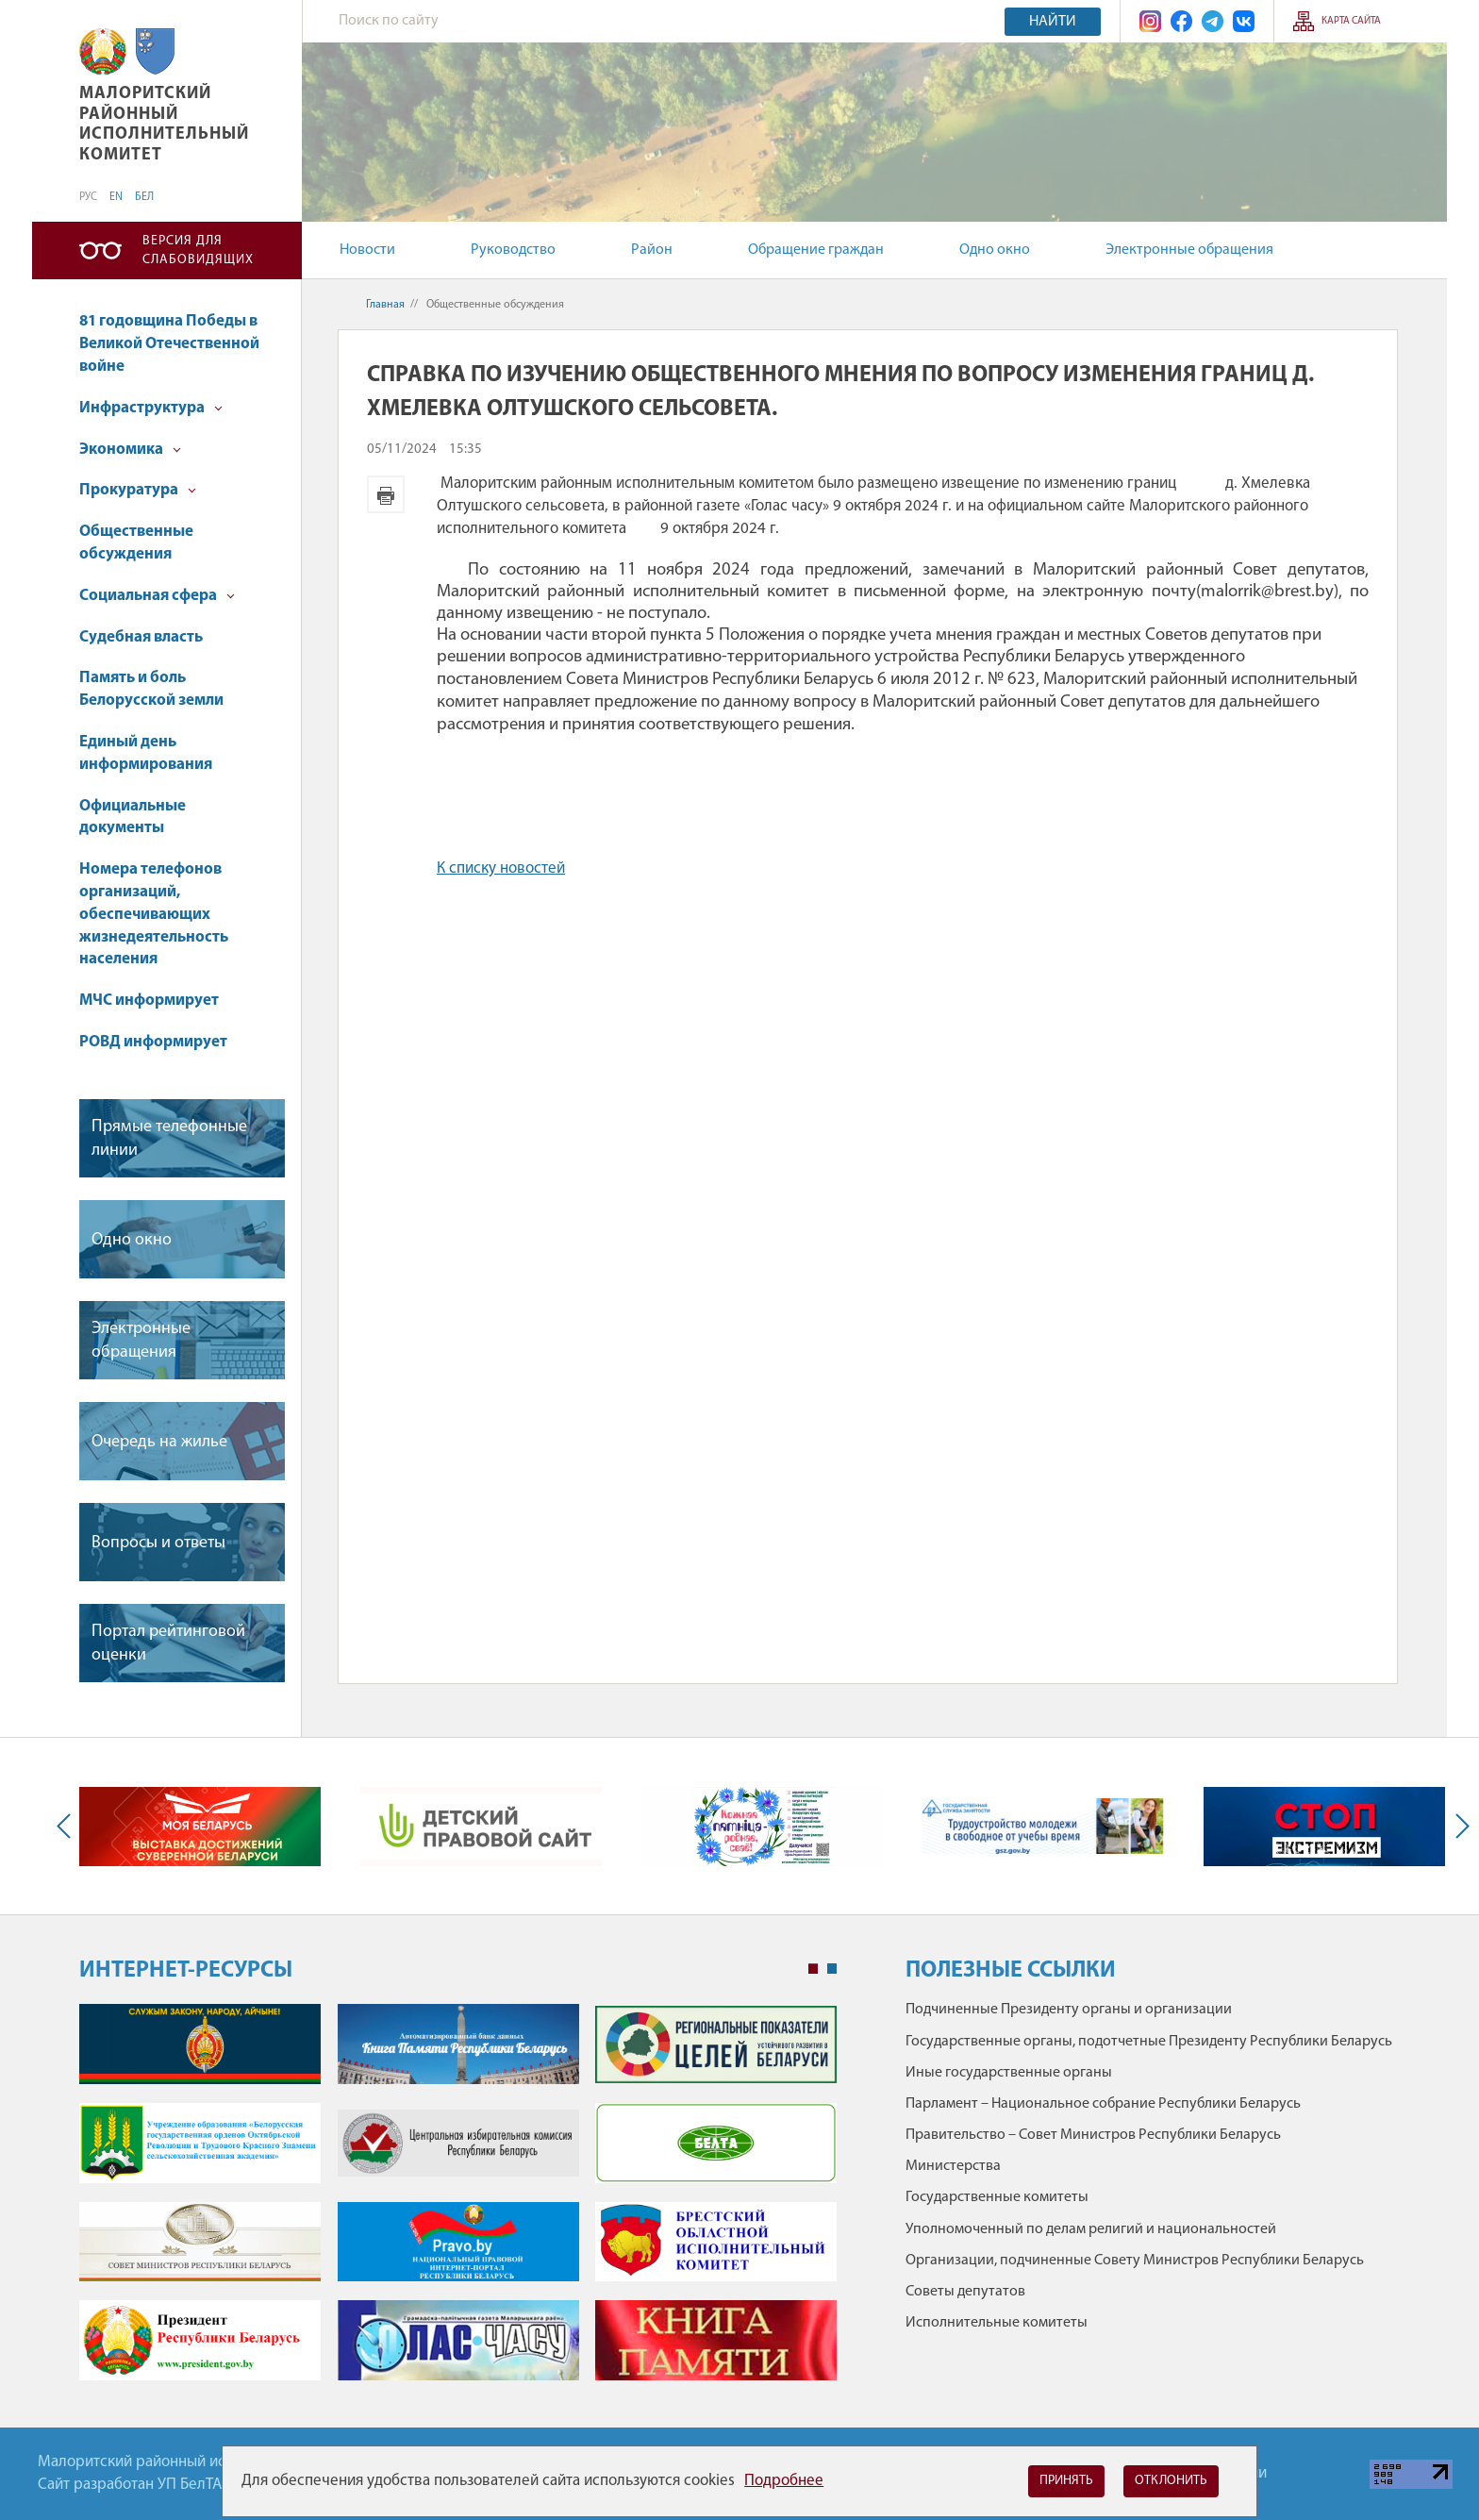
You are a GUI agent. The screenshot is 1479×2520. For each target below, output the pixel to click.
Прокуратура (137, 490)
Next (1458, 1826)
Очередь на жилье (159, 1442)
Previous (68, 1826)
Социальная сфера (157, 596)
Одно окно (994, 250)
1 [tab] (813, 1969)
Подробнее (783, 2481)
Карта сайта (1351, 21)
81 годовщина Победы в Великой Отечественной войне (169, 344)
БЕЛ (144, 197)
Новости (367, 250)
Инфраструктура (151, 408)
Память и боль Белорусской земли (151, 689)
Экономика (130, 450)
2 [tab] (832, 1969)
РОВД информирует (153, 1042)
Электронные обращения (1189, 250)
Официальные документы (132, 817)
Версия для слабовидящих (198, 250)
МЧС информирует (149, 1001)
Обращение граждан (816, 250)
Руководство (513, 250)
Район (652, 250)
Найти (1052, 21)
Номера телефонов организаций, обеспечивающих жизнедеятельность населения (153, 914)
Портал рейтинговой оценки (168, 1643)
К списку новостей (501, 868)
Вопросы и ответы (158, 1543)
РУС (88, 197)
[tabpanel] (458, 2201)
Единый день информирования (145, 753)
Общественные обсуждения (136, 543)
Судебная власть (141, 637)
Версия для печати (386, 494)
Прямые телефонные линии (169, 1139)
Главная (385, 304)
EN (116, 197)
